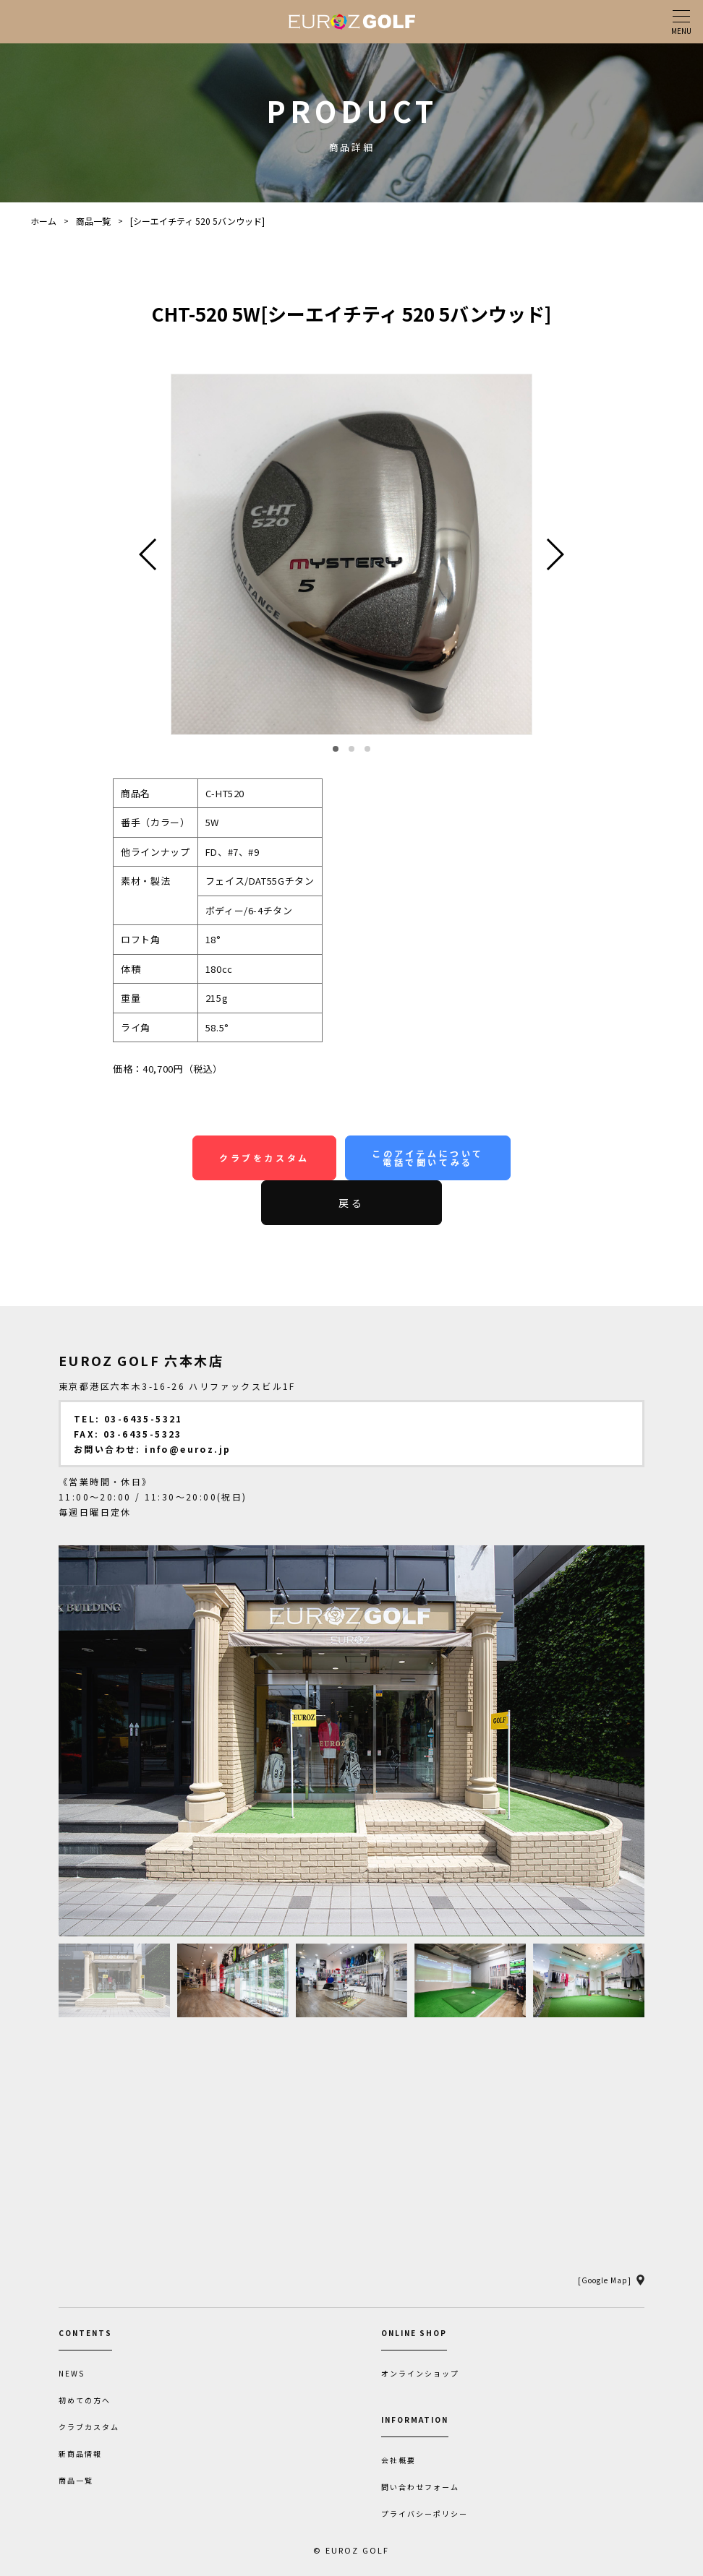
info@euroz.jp (188, 1449)
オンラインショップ (420, 2373)
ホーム (43, 220)
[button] (335, 749)
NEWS (72, 2373)
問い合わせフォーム (420, 2487)
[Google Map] (604, 2280)
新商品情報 (80, 2453)
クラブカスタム (89, 2427)
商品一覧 (93, 220)
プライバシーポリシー (424, 2513)
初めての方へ (85, 2400)
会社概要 (398, 2460)
